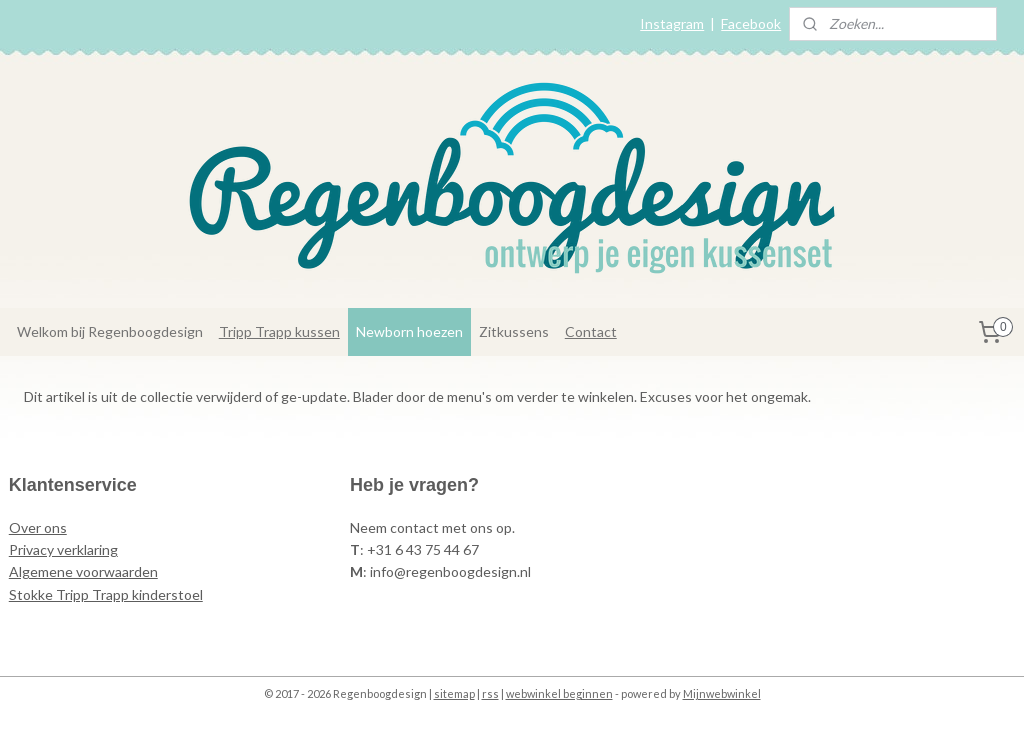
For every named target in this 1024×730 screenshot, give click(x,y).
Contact (591, 331)
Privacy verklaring (63, 549)
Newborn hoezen (409, 331)
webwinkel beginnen (559, 693)
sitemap (454, 693)
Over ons (38, 527)
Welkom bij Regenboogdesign (110, 331)
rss (490, 693)
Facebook (751, 23)
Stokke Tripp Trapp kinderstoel (106, 594)
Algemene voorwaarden (83, 571)
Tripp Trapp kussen (279, 331)
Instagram (672, 23)
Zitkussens (514, 331)
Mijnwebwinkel (722, 693)
